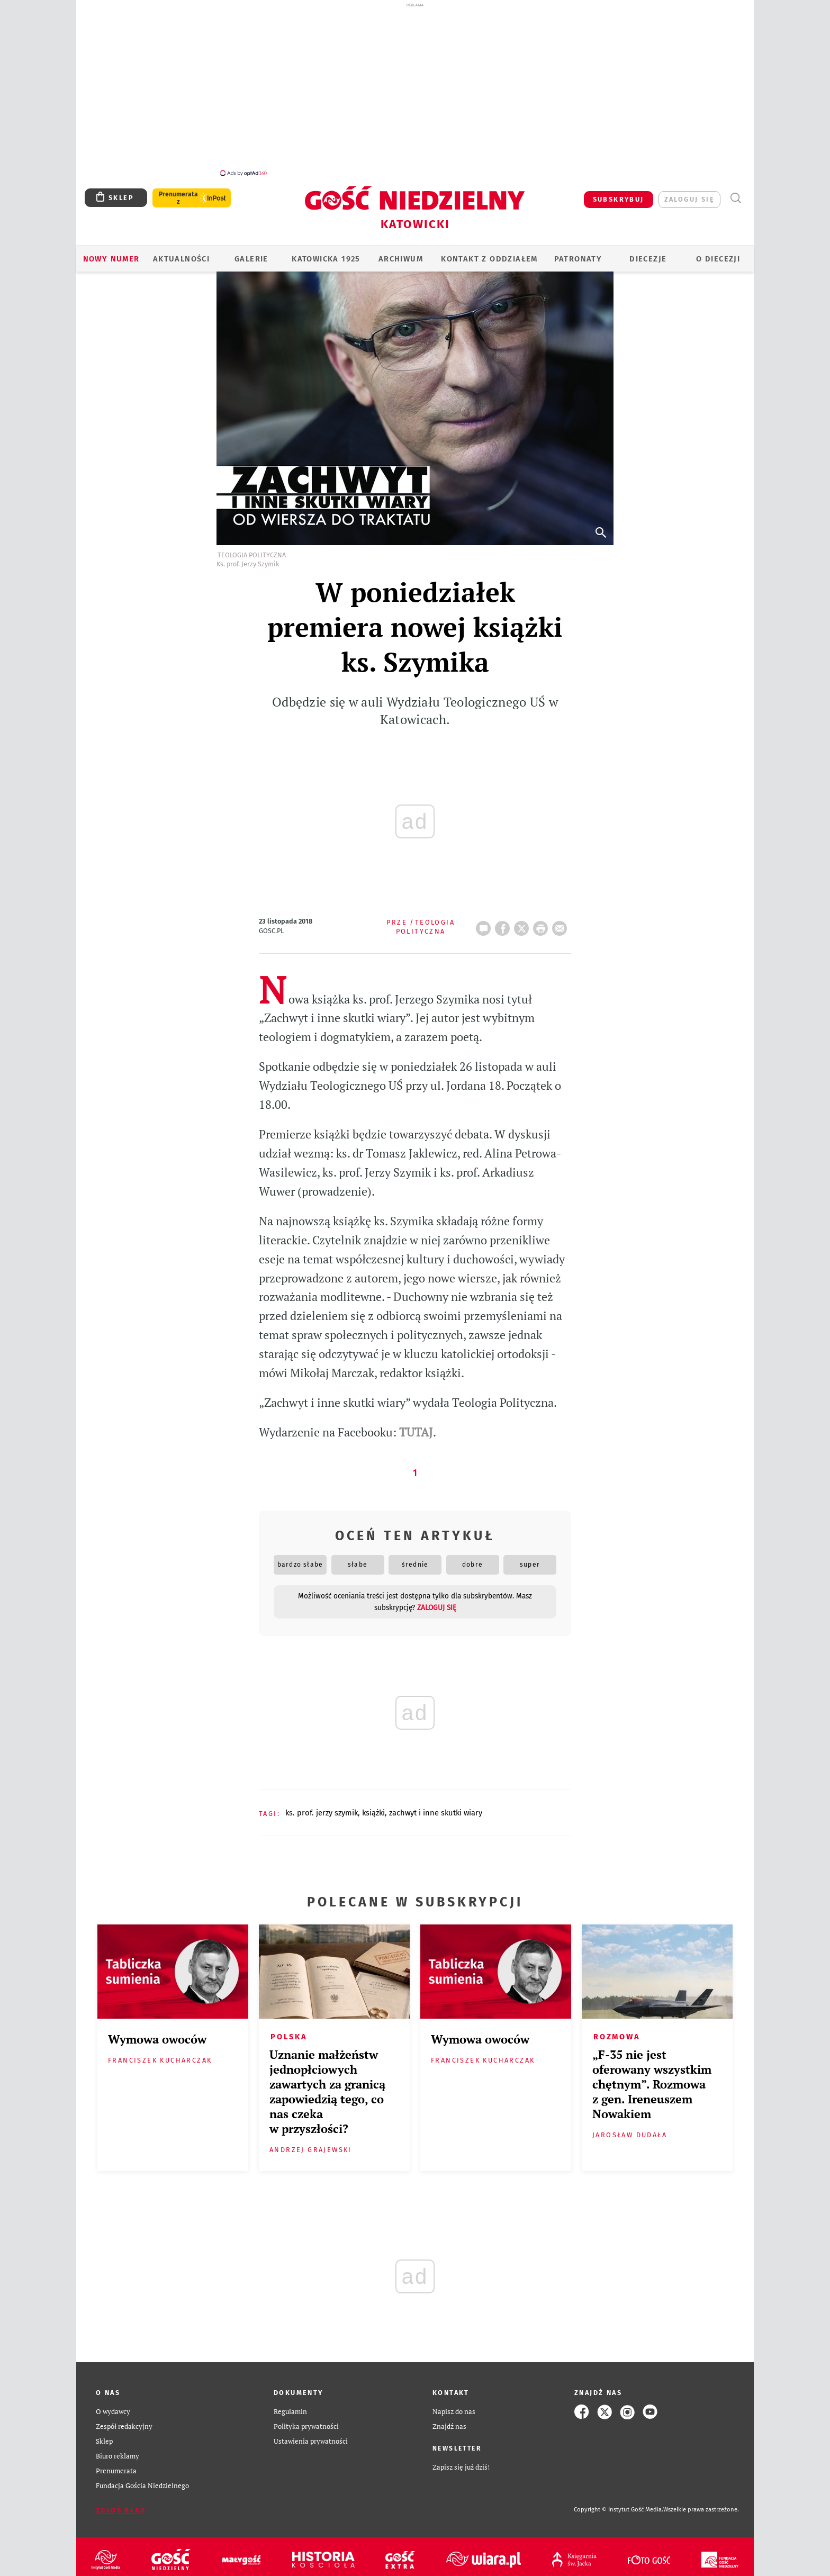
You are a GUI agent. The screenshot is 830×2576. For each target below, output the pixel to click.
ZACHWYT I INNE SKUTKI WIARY (435, 1807)
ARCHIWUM (400, 253)
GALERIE (251, 253)
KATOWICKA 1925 (326, 253)
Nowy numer (111, 253)
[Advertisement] (415, 89)
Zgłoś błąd (121, 2504)
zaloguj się (689, 193)
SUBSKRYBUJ (618, 193)
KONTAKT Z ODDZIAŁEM (489, 253)
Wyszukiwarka (735, 192)
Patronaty (578, 253)
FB (504, 919)
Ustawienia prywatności (311, 2435)
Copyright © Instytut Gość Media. (618, 2503)
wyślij (561, 919)
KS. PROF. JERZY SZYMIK (321, 1807)
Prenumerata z (178, 192)
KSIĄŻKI (373, 1807)
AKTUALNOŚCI (181, 253)
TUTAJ (416, 1426)
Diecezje (647, 253)
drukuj (542, 919)
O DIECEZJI (718, 253)
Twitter (523, 919)
